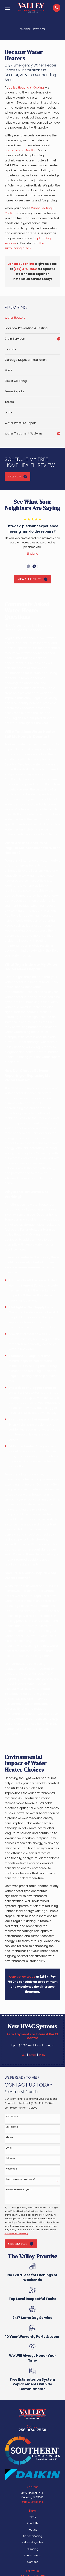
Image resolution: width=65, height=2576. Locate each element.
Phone (9, 2137)
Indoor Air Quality (32, 2542)
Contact (32, 2562)
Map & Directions (32, 2502)
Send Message (20, 2244)
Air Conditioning (32, 2536)
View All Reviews (32, 579)
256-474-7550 (32, 2430)
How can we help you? (19, 2189)
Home (32, 2516)
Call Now (17, 476)
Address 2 (11, 2168)
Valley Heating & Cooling (26, 88)
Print (42, 2054)
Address (10, 2158)
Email (32, 2054)
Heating (32, 2529)
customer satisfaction (20, 150)
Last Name (12, 2127)
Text (23, 2054)
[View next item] (34, 566)
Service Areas (32, 2555)
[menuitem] (33, 318)
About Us (32, 2523)
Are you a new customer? (20, 2179)
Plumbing (32, 2549)
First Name (12, 2116)
